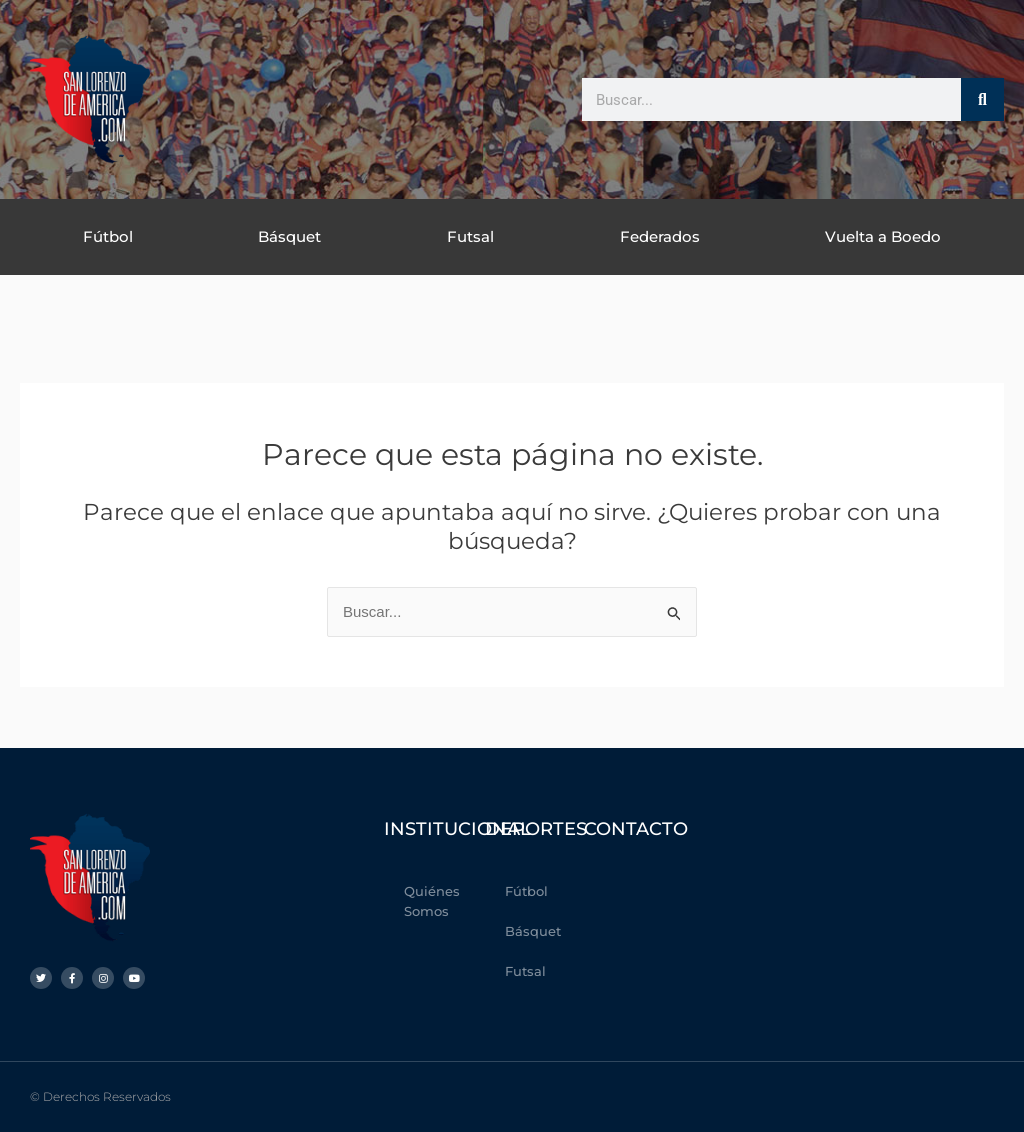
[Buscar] (982, 99)
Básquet (289, 236)
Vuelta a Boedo (883, 236)
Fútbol (108, 236)
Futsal (470, 236)
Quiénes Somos (432, 901)
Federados (660, 236)
